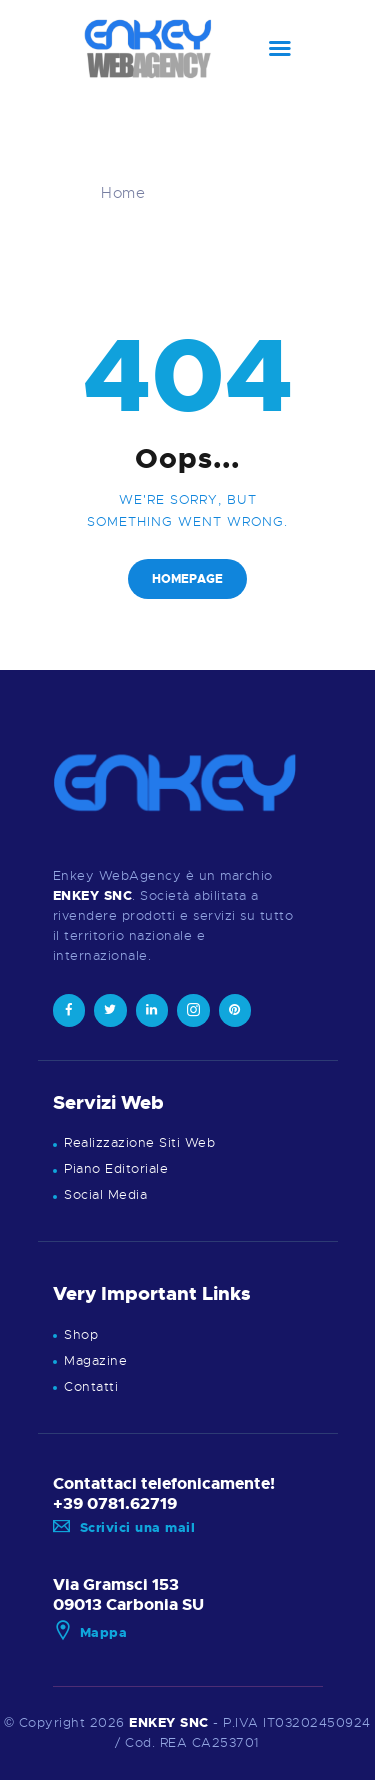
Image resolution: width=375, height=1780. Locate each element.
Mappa (90, 1632)
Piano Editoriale (116, 1168)
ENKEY (152, 1722)
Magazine (95, 1360)
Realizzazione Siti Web (139, 1142)
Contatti (91, 1386)
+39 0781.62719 (115, 1504)
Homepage (187, 579)
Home (123, 193)
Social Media (105, 1194)
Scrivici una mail (124, 1527)
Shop (81, 1334)
